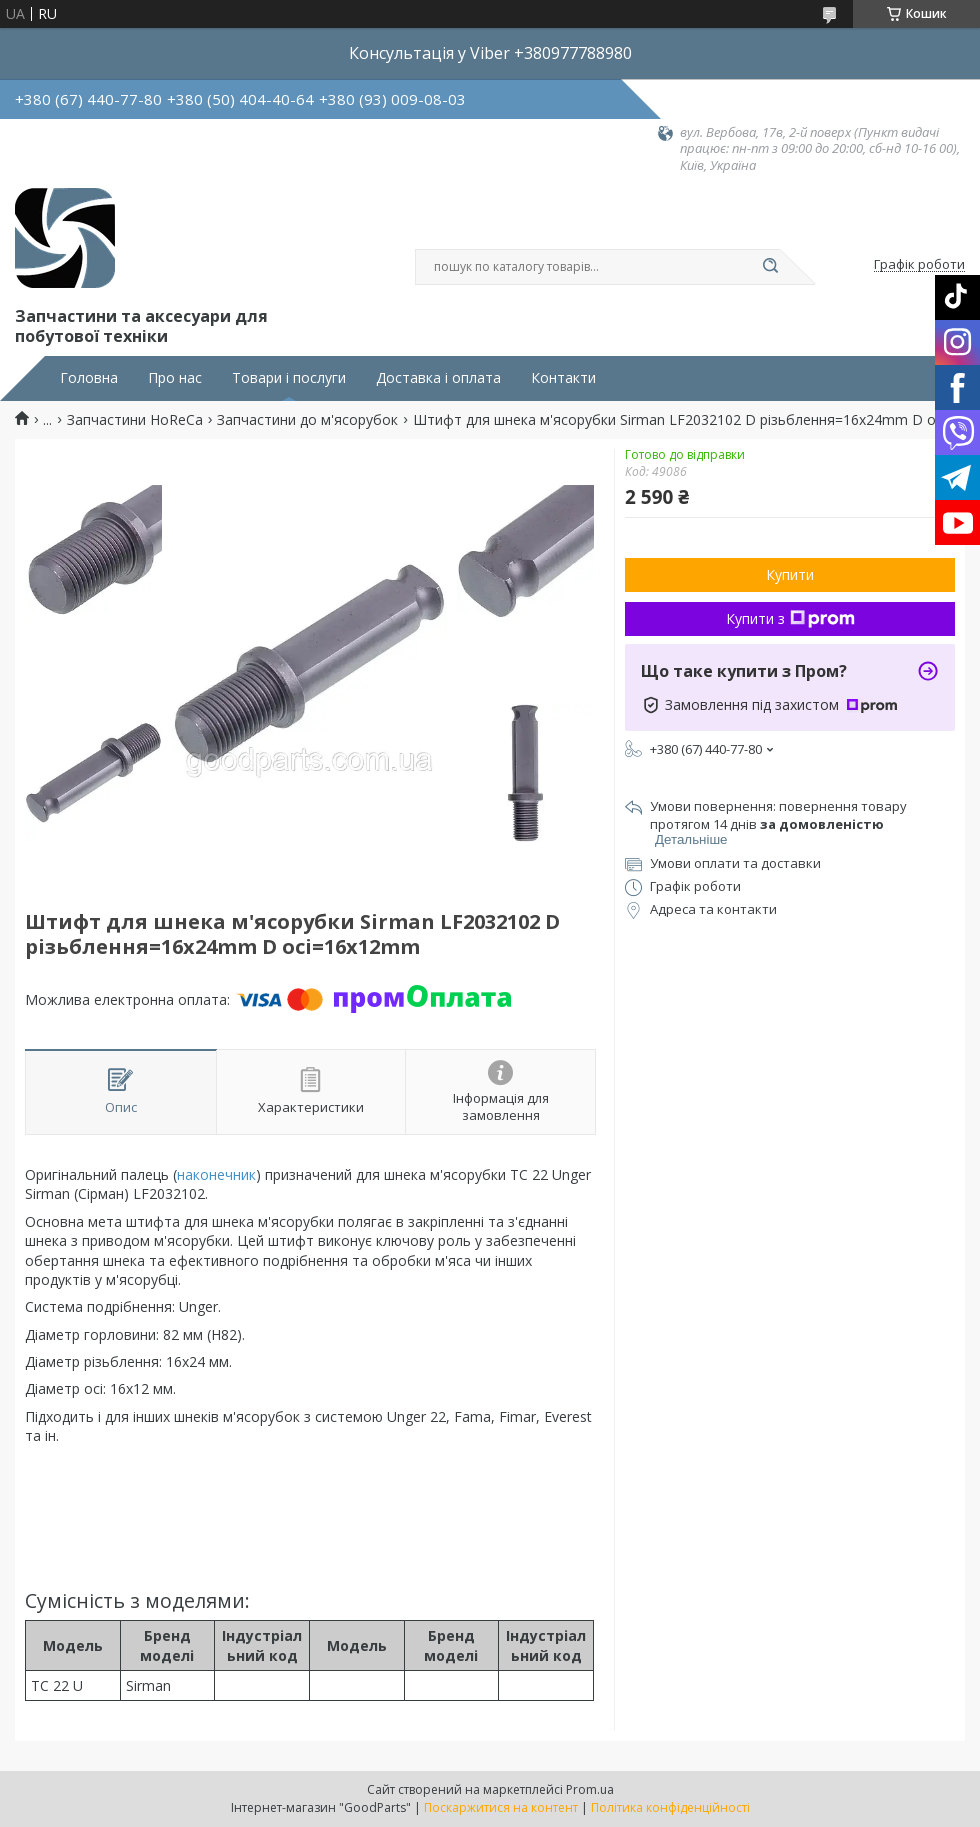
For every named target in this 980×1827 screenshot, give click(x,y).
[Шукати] (770, 267)
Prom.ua (590, 1789)
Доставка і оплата (438, 378)
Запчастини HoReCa (135, 420)
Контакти (563, 378)
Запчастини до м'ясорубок (307, 420)
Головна (89, 378)
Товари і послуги (289, 378)
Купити (790, 574)
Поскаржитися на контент (501, 1807)
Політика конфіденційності (670, 1807)
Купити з (790, 618)
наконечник (216, 1174)
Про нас (175, 378)
